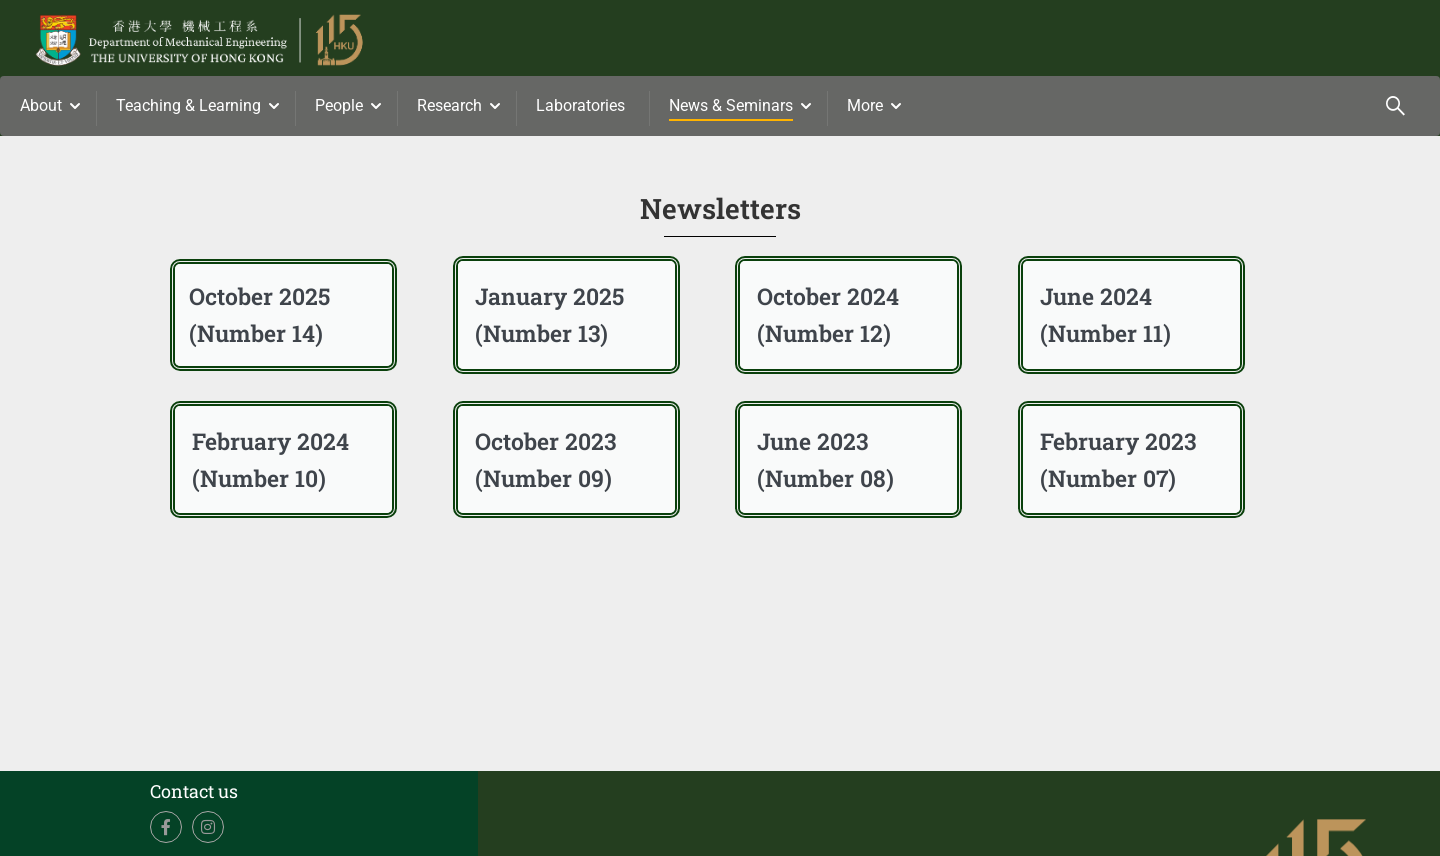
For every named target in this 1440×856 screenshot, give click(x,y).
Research (449, 105)
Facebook (166, 827)
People (339, 105)
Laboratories (580, 105)
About (41, 105)
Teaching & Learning (188, 105)
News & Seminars (731, 105)
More (865, 105)
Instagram (208, 827)
